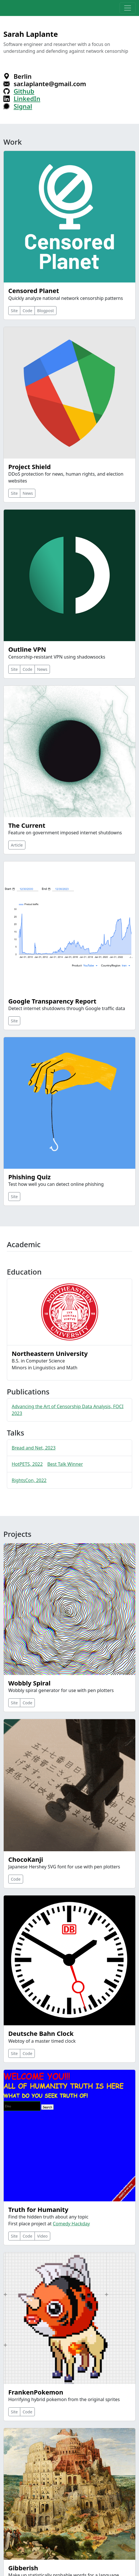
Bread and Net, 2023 (34, 1448)
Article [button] (17, 845)
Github (24, 91)
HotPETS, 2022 (27, 1464)
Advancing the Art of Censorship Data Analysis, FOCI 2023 (68, 1409)
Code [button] (27, 310)
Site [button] (14, 310)
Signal (23, 106)
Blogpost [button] (45, 310)
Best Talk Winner (65, 1464)
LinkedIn (27, 98)
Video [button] (42, 2236)
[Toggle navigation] (128, 8)
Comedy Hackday (71, 2223)
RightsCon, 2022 (29, 1480)
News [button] (28, 493)
